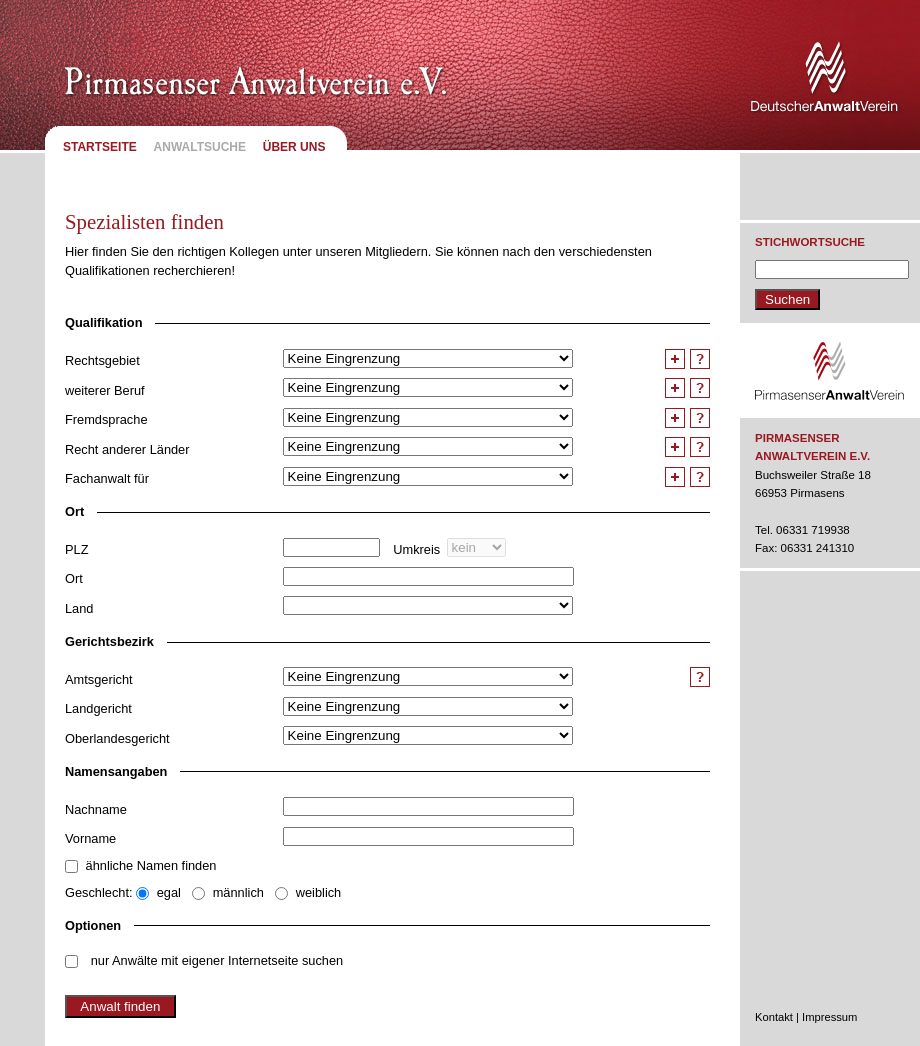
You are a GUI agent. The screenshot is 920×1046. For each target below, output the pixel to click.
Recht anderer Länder (127, 449)
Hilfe (700, 359)
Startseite (100, 147)
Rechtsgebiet (102, 360)
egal (169, 892)
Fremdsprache (106, 419)
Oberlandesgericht (117, 738)
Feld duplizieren (677, 359)
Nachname (96, 809)
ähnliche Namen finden (151, 865)
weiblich (319, 892)
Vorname (90, 838)
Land (79, 608)
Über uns (294, 147)
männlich (238, 892)
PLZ (76, 549)
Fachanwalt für (107, 478)
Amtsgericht (99, 679)
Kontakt (774, 1017)
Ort (74, 578)
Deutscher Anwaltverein (827, 80)
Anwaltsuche (200, 147)
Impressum (829, 1017)
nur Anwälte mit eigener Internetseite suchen (217, 960)
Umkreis (416, 549)
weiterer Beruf (105, 390)
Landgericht (98, 708)
